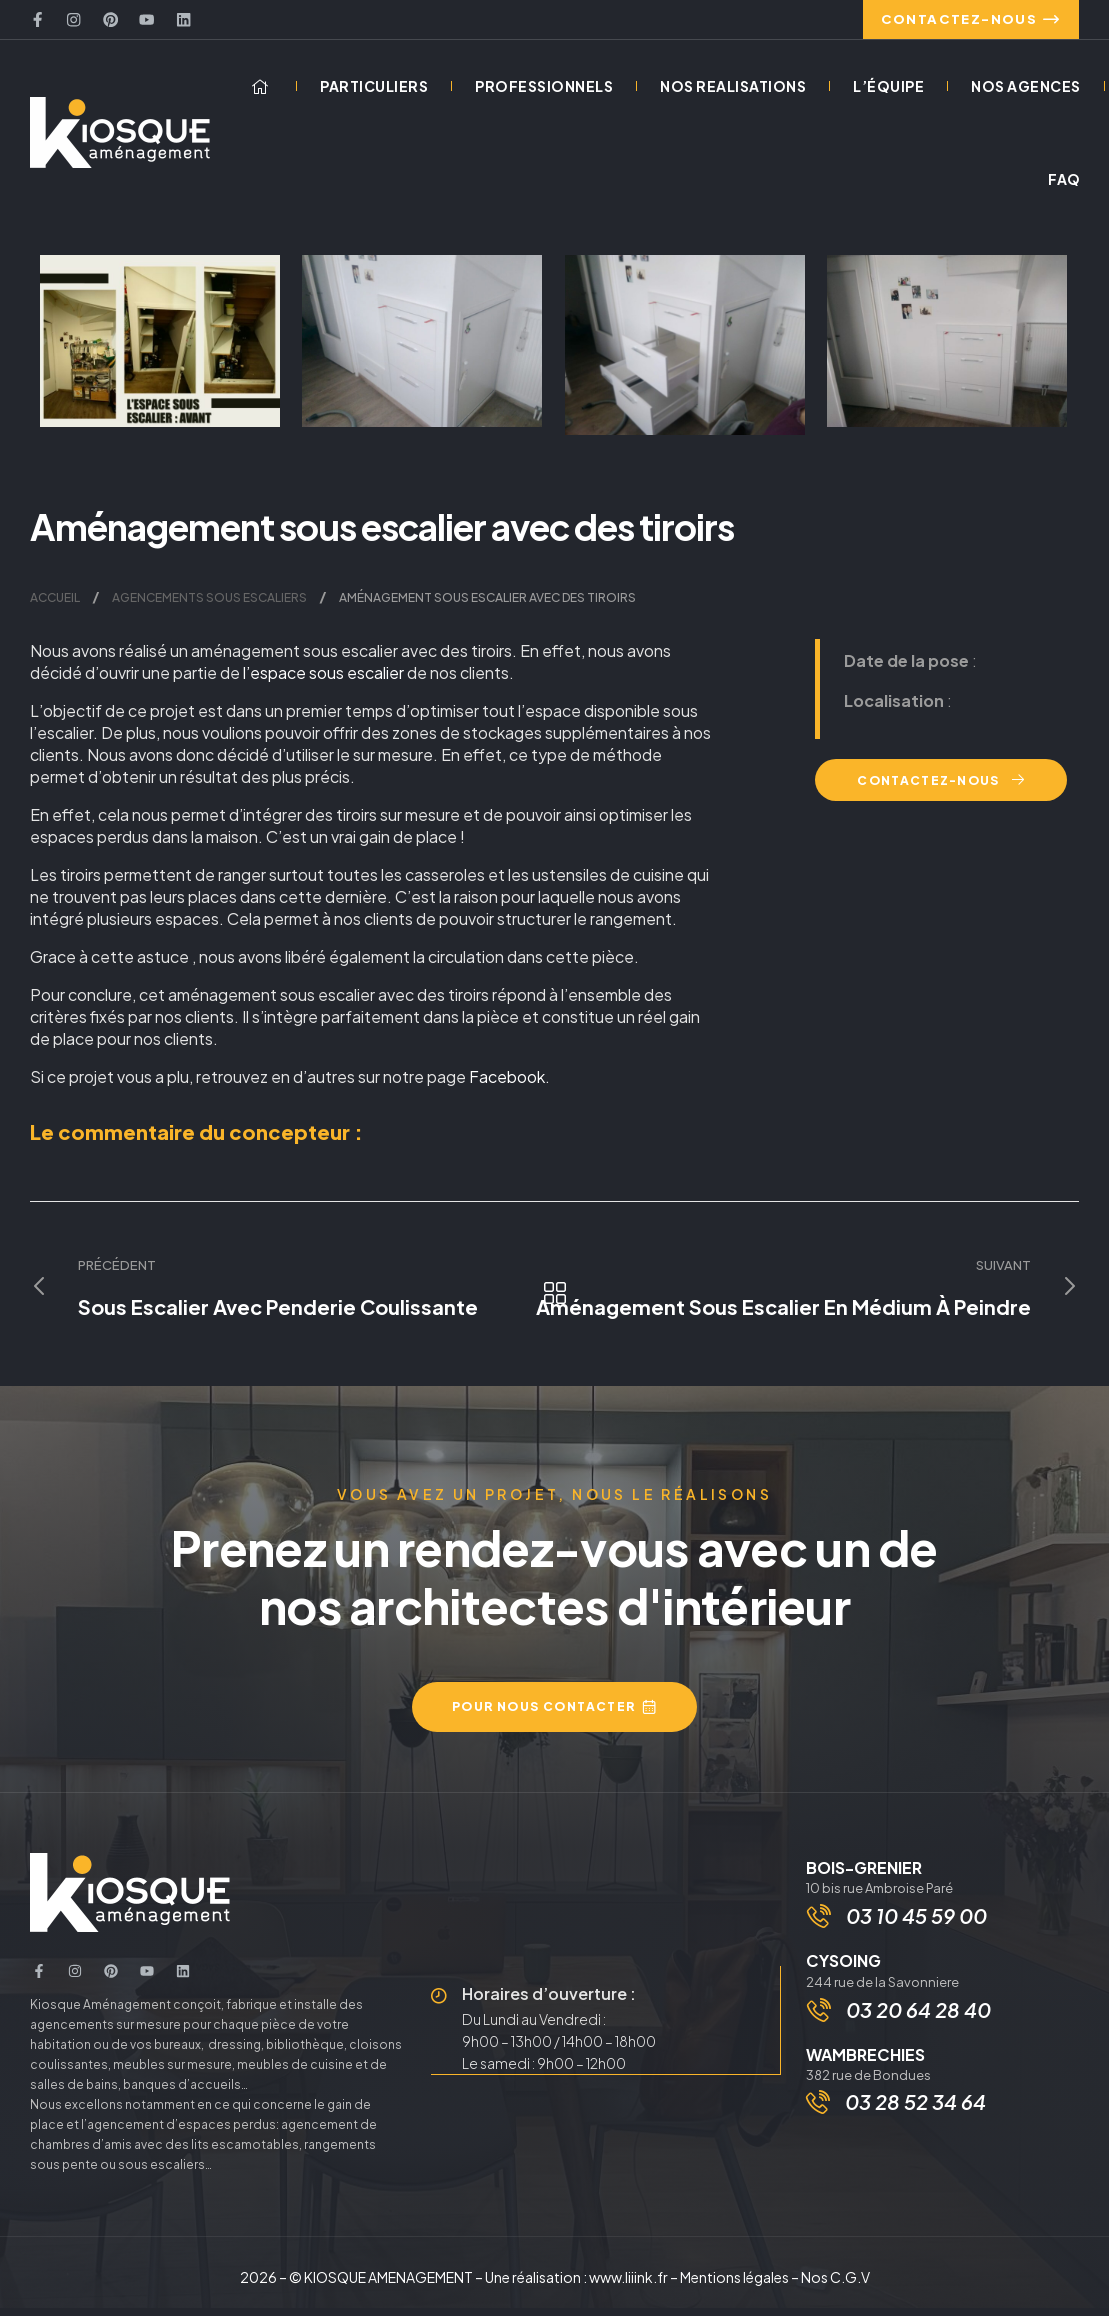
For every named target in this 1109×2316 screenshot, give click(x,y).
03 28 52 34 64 (915, 2114)
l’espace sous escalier (323, 680)
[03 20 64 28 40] (821, 2022)
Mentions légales (734, 2285)
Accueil (55, 605)
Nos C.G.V (835, 2285)
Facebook (507, 1084)
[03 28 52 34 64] (818, 2115)
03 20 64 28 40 (920, 2021)
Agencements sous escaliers (209, 605)
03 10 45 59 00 (918, 1925)
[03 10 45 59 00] (821, 1926)
